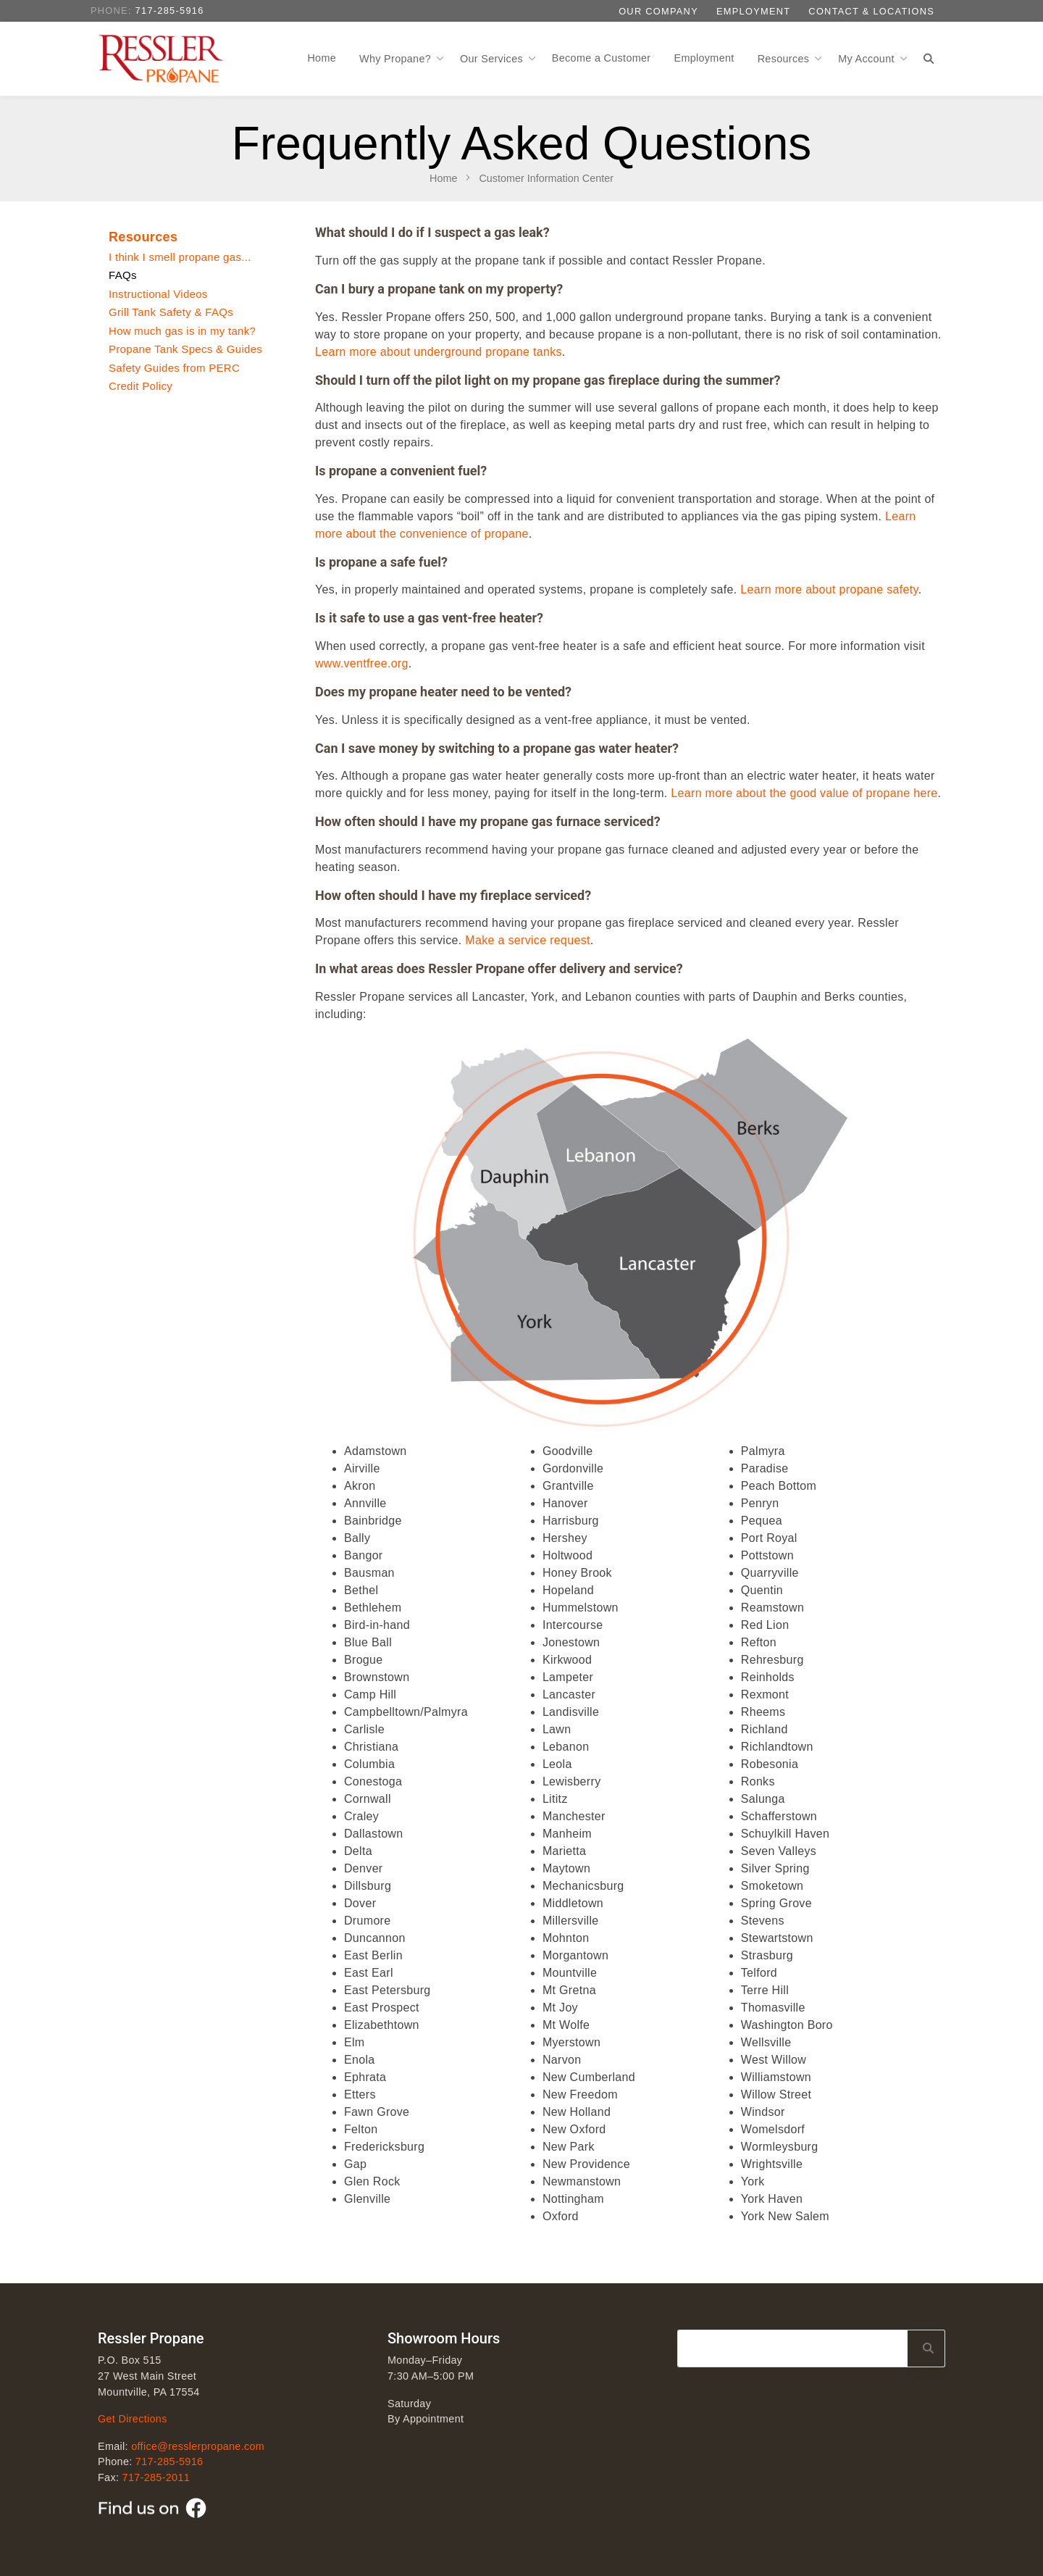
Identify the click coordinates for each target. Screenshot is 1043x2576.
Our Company (658, 11)
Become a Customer (601, 58)
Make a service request (527, 940)
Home (321, 58)
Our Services (493, 58)
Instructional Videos (158, 294)
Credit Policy (140, 386)
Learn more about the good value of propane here (804, 793)
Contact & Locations (871, 11)
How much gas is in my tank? (182, 331)
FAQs (123, 275)
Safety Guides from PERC (174, 368)
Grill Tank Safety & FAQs (171, 312)
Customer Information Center (546, 178)
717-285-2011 (156, 2477)
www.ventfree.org (362, 663)
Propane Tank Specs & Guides (185, 349)
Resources (785, 58)
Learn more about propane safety (829, 589)
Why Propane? (396, 58)
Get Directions (132, 2419)
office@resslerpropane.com (197, 2446)
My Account (867, 58)
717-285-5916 (169, 10)
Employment (753, 11)
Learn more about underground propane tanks (438, 352)
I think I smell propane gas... (180, 257)
